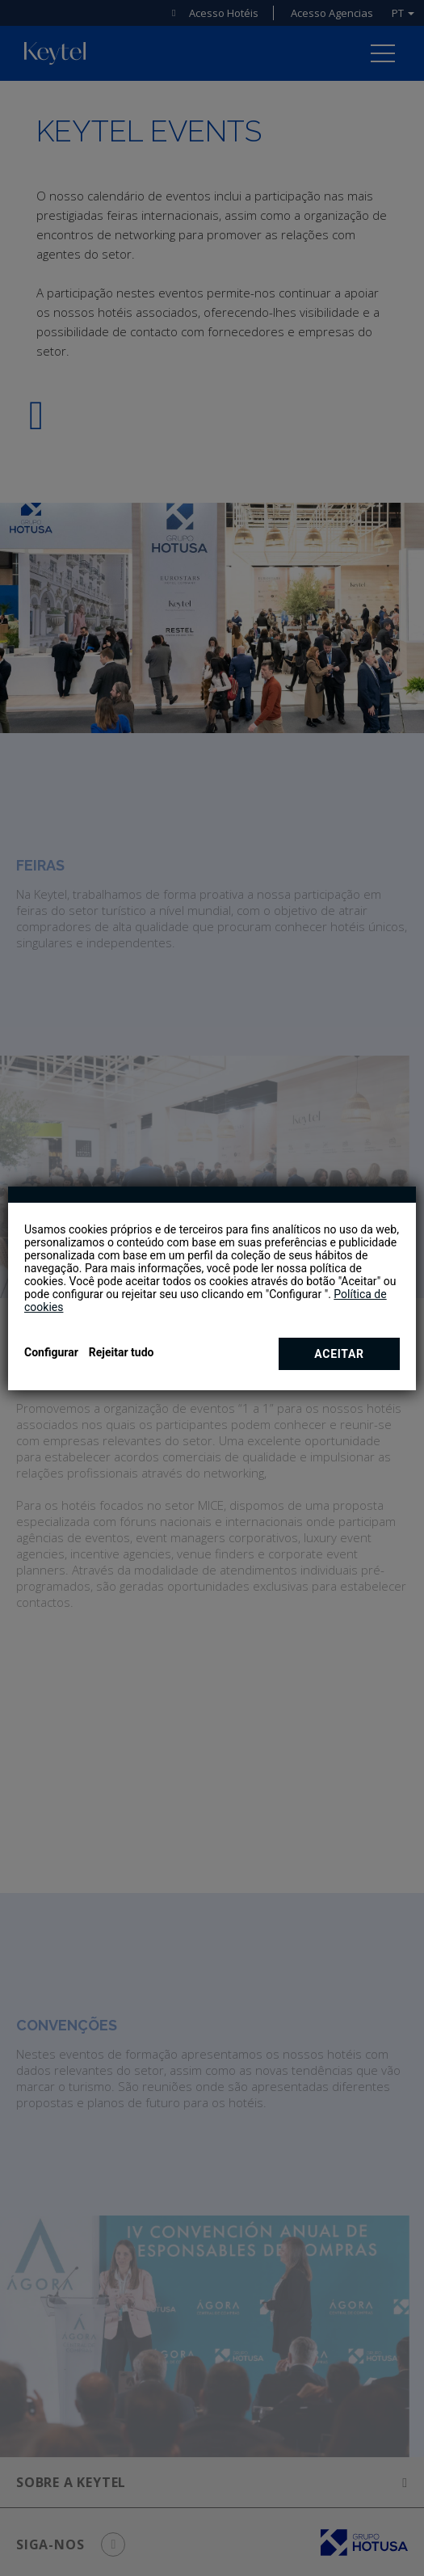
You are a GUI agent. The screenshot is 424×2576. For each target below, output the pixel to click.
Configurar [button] (51, 1352)
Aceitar (338, 1353)
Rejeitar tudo (121, 1352)
